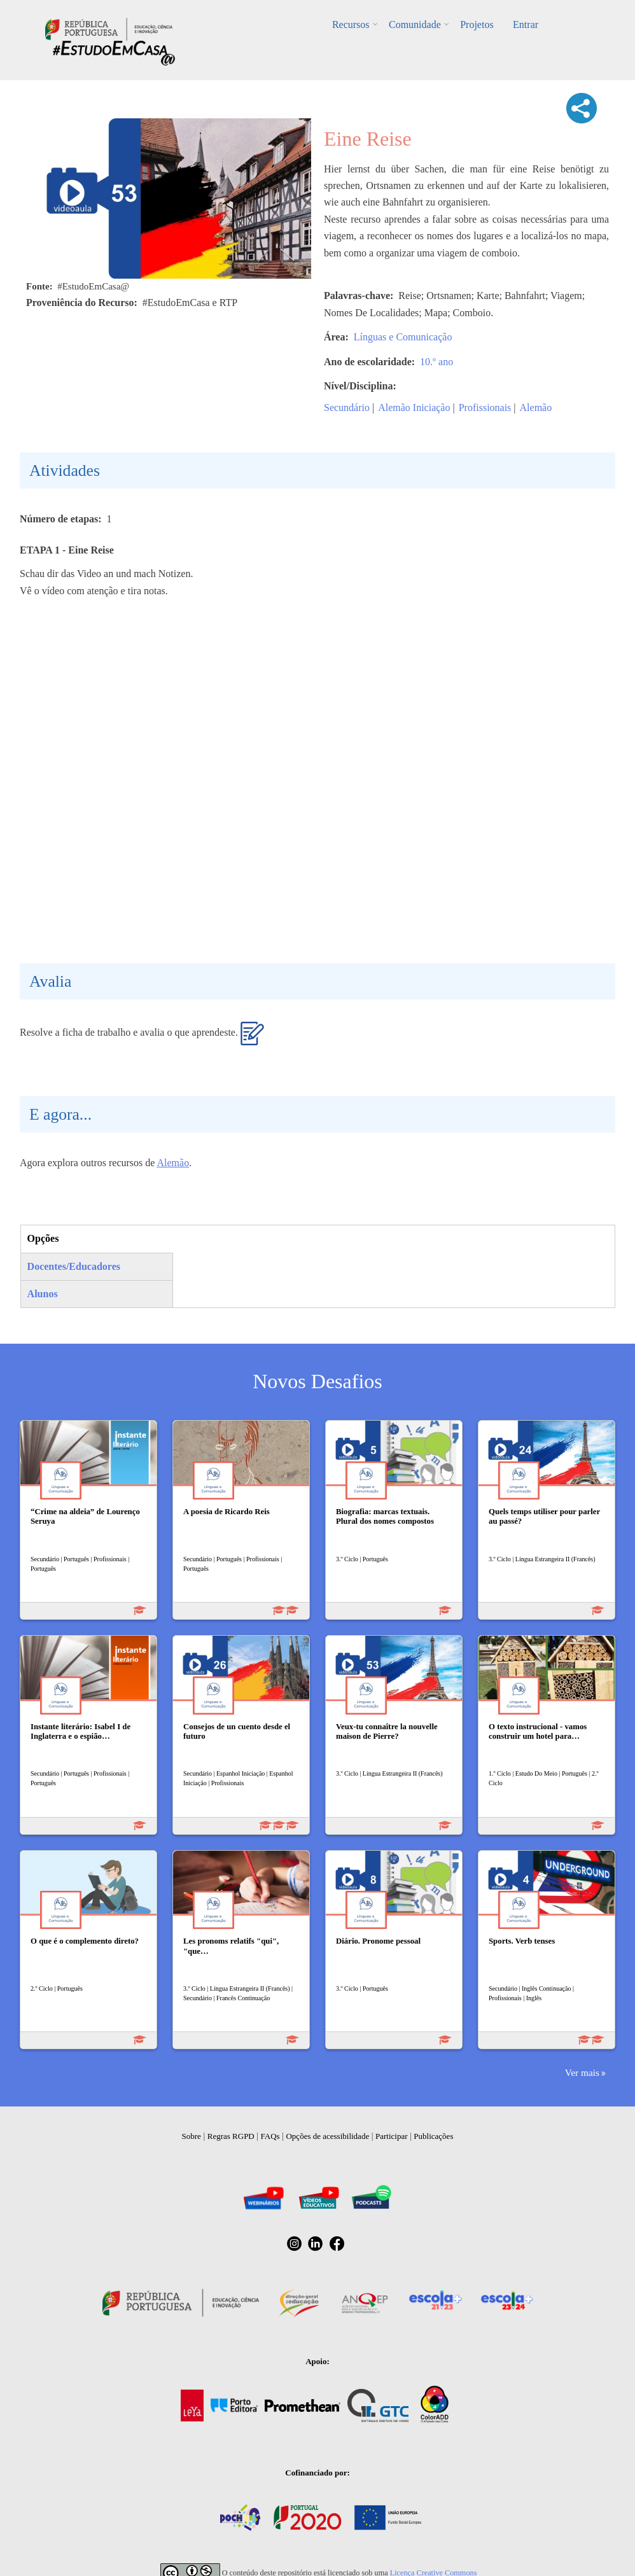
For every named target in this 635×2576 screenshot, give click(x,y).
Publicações (433, 2136)
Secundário (347, 407)
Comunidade (415, 24)
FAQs (270, 2136)
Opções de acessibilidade (327, 2136)
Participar (391, 2136)
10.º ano (436, 361)
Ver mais (582, 2072)
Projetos (476, 24)
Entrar (525, 24)
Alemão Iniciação (414, 407)
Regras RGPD (231, 2136)
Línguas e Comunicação (403, 336)
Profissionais (485, 407)
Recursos (351, 24)
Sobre (191, 2136)
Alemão (536, 407)
